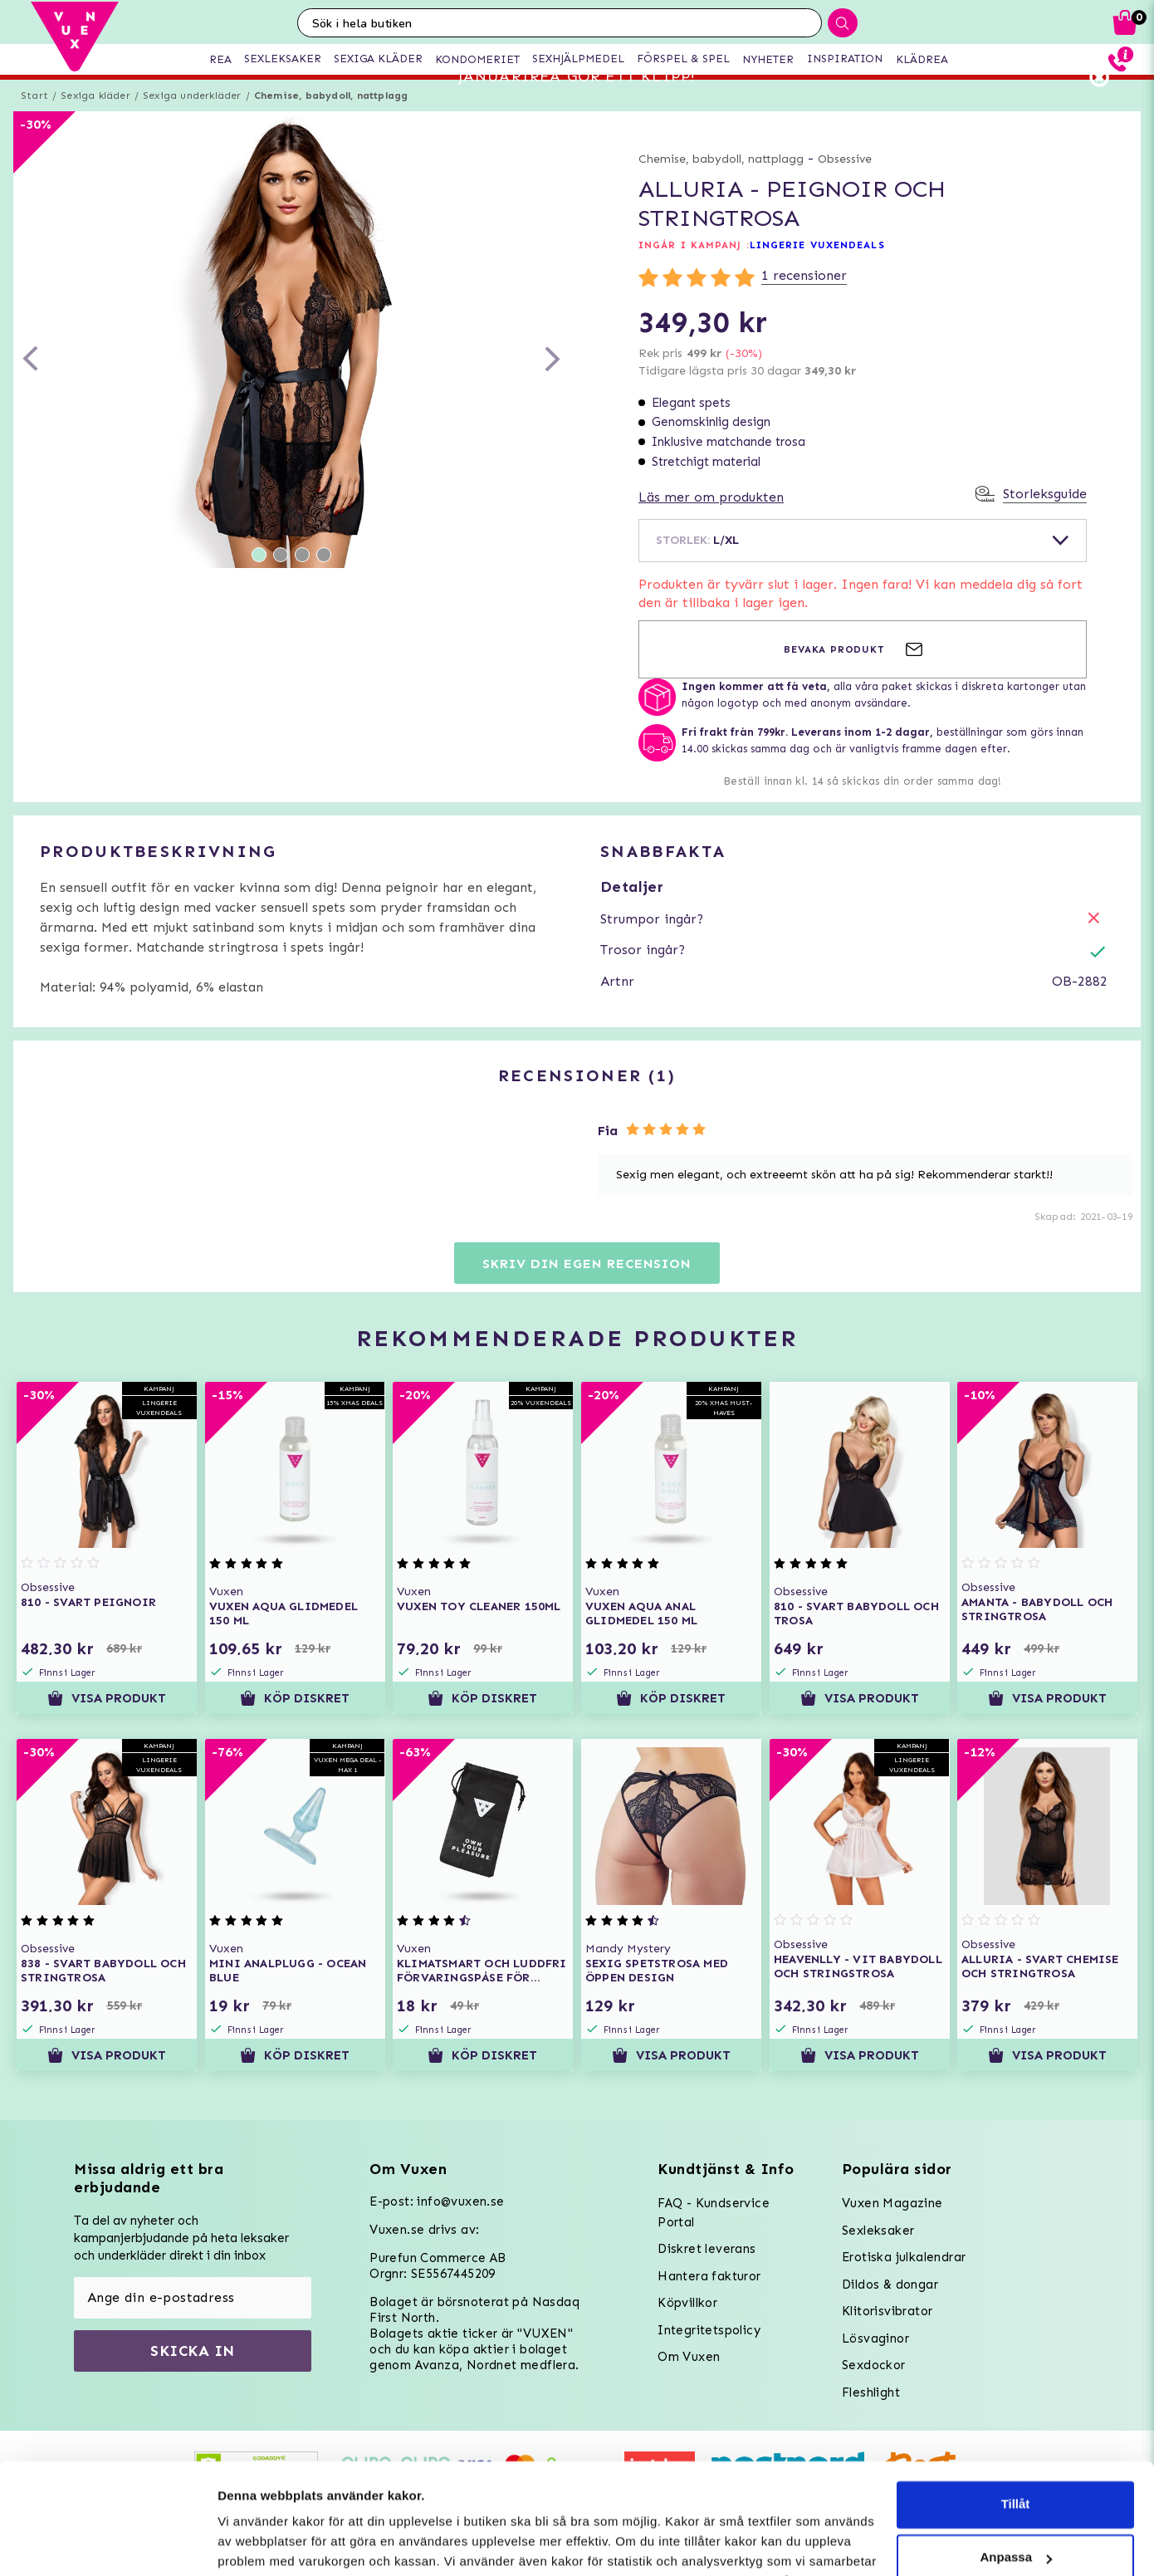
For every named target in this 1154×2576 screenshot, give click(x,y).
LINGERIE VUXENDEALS (817, 270)
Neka (1015, 2507)
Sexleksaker (878, 2230)
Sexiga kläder (95, 120)
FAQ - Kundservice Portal (714, 2213)
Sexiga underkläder (192, 120)
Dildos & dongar (890, 2284)
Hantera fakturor (709, 2276)
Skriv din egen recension (586, 1287)
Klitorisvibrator (887, 2311)
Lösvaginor (875, 2338)
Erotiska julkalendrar (904, 2257)
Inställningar (255, 2543)
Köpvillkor (687, 2302)
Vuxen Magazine (892, 2203)
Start (34, 120)
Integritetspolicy (709, 2330)
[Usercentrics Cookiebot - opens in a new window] (107, 2543)
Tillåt (1015, 2400)
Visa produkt (106, 1722)
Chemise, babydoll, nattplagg (331, 120)
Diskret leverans (706, 2248)
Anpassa (1016, 2453)
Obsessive (845, 184)
